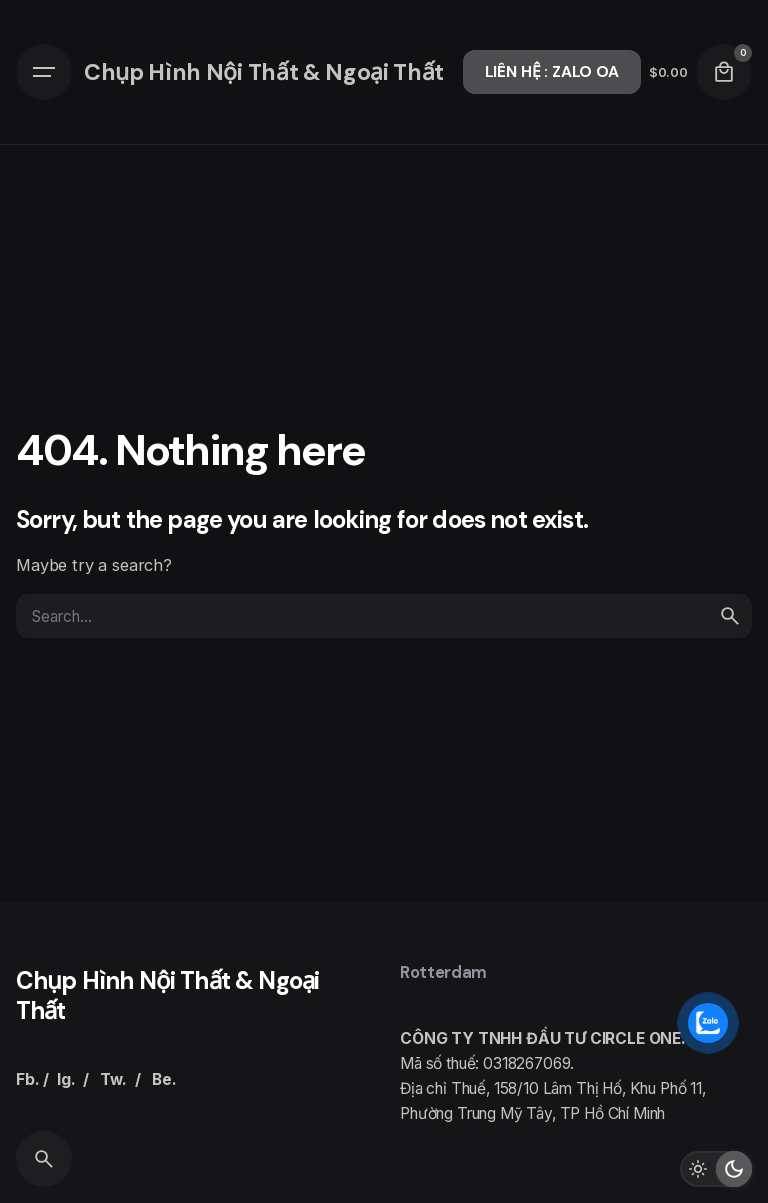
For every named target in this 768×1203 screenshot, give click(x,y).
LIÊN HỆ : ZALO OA (552, 72)
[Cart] (724, 72)
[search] (730, 616)
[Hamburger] (44, 72)
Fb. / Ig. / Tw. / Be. (96, 1079)
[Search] (44, 1159)
